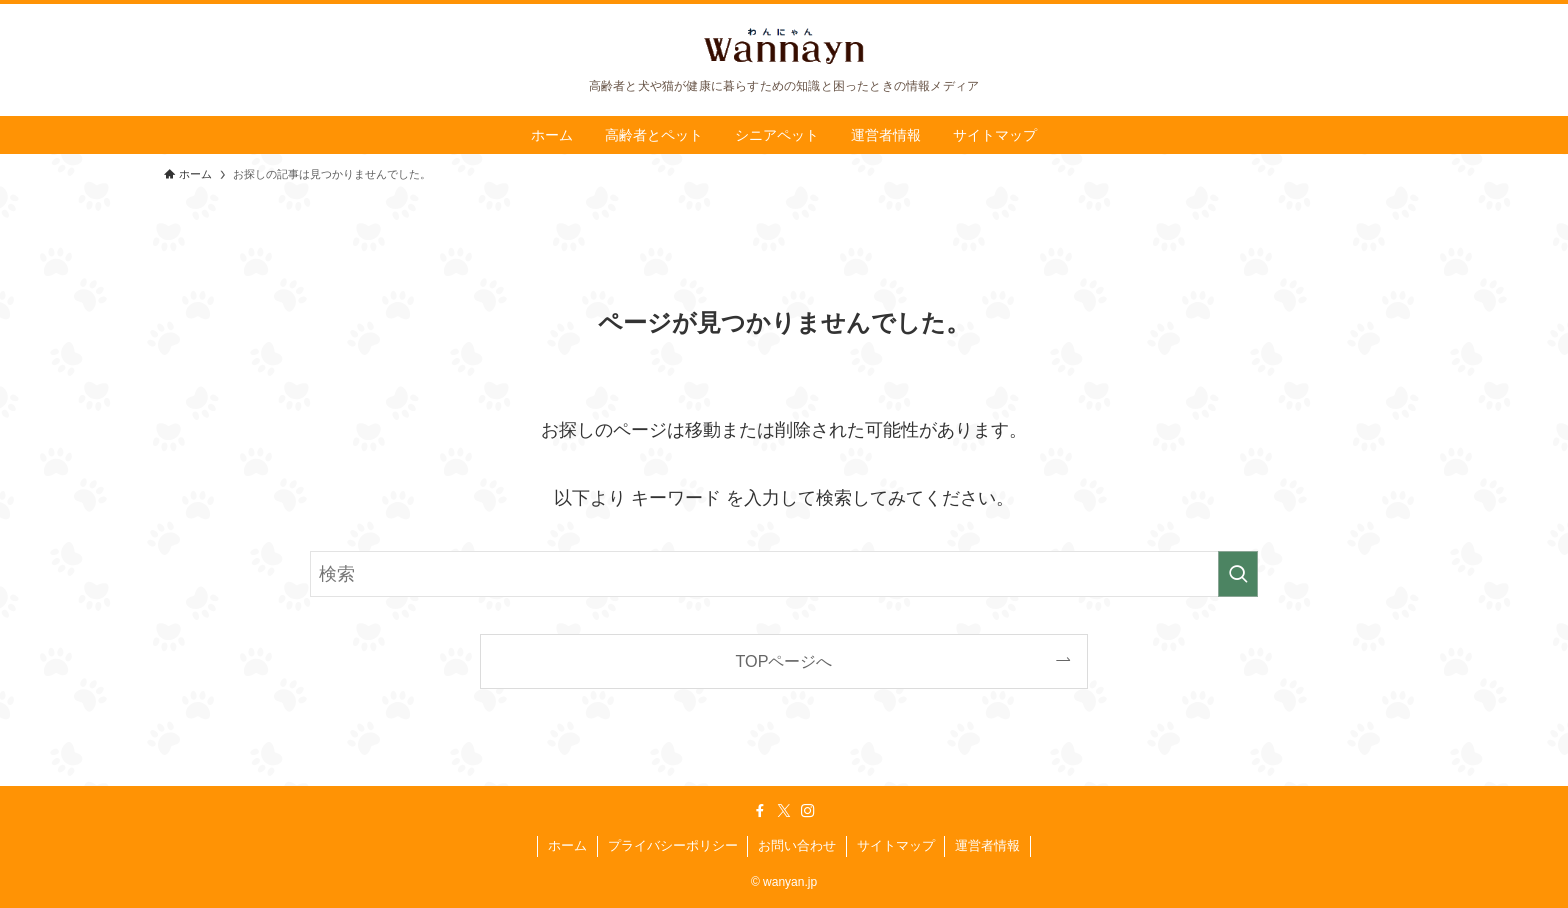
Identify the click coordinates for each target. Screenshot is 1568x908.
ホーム (567, 845)
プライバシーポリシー (673, 845)
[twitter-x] (784, 811)
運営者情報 (987, 845)
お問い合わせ (797, 845)
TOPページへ (784, 661)
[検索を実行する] (1238, 574)
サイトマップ (896, 845)
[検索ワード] (784, 574)
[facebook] (760, 811)
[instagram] (808, 811)
